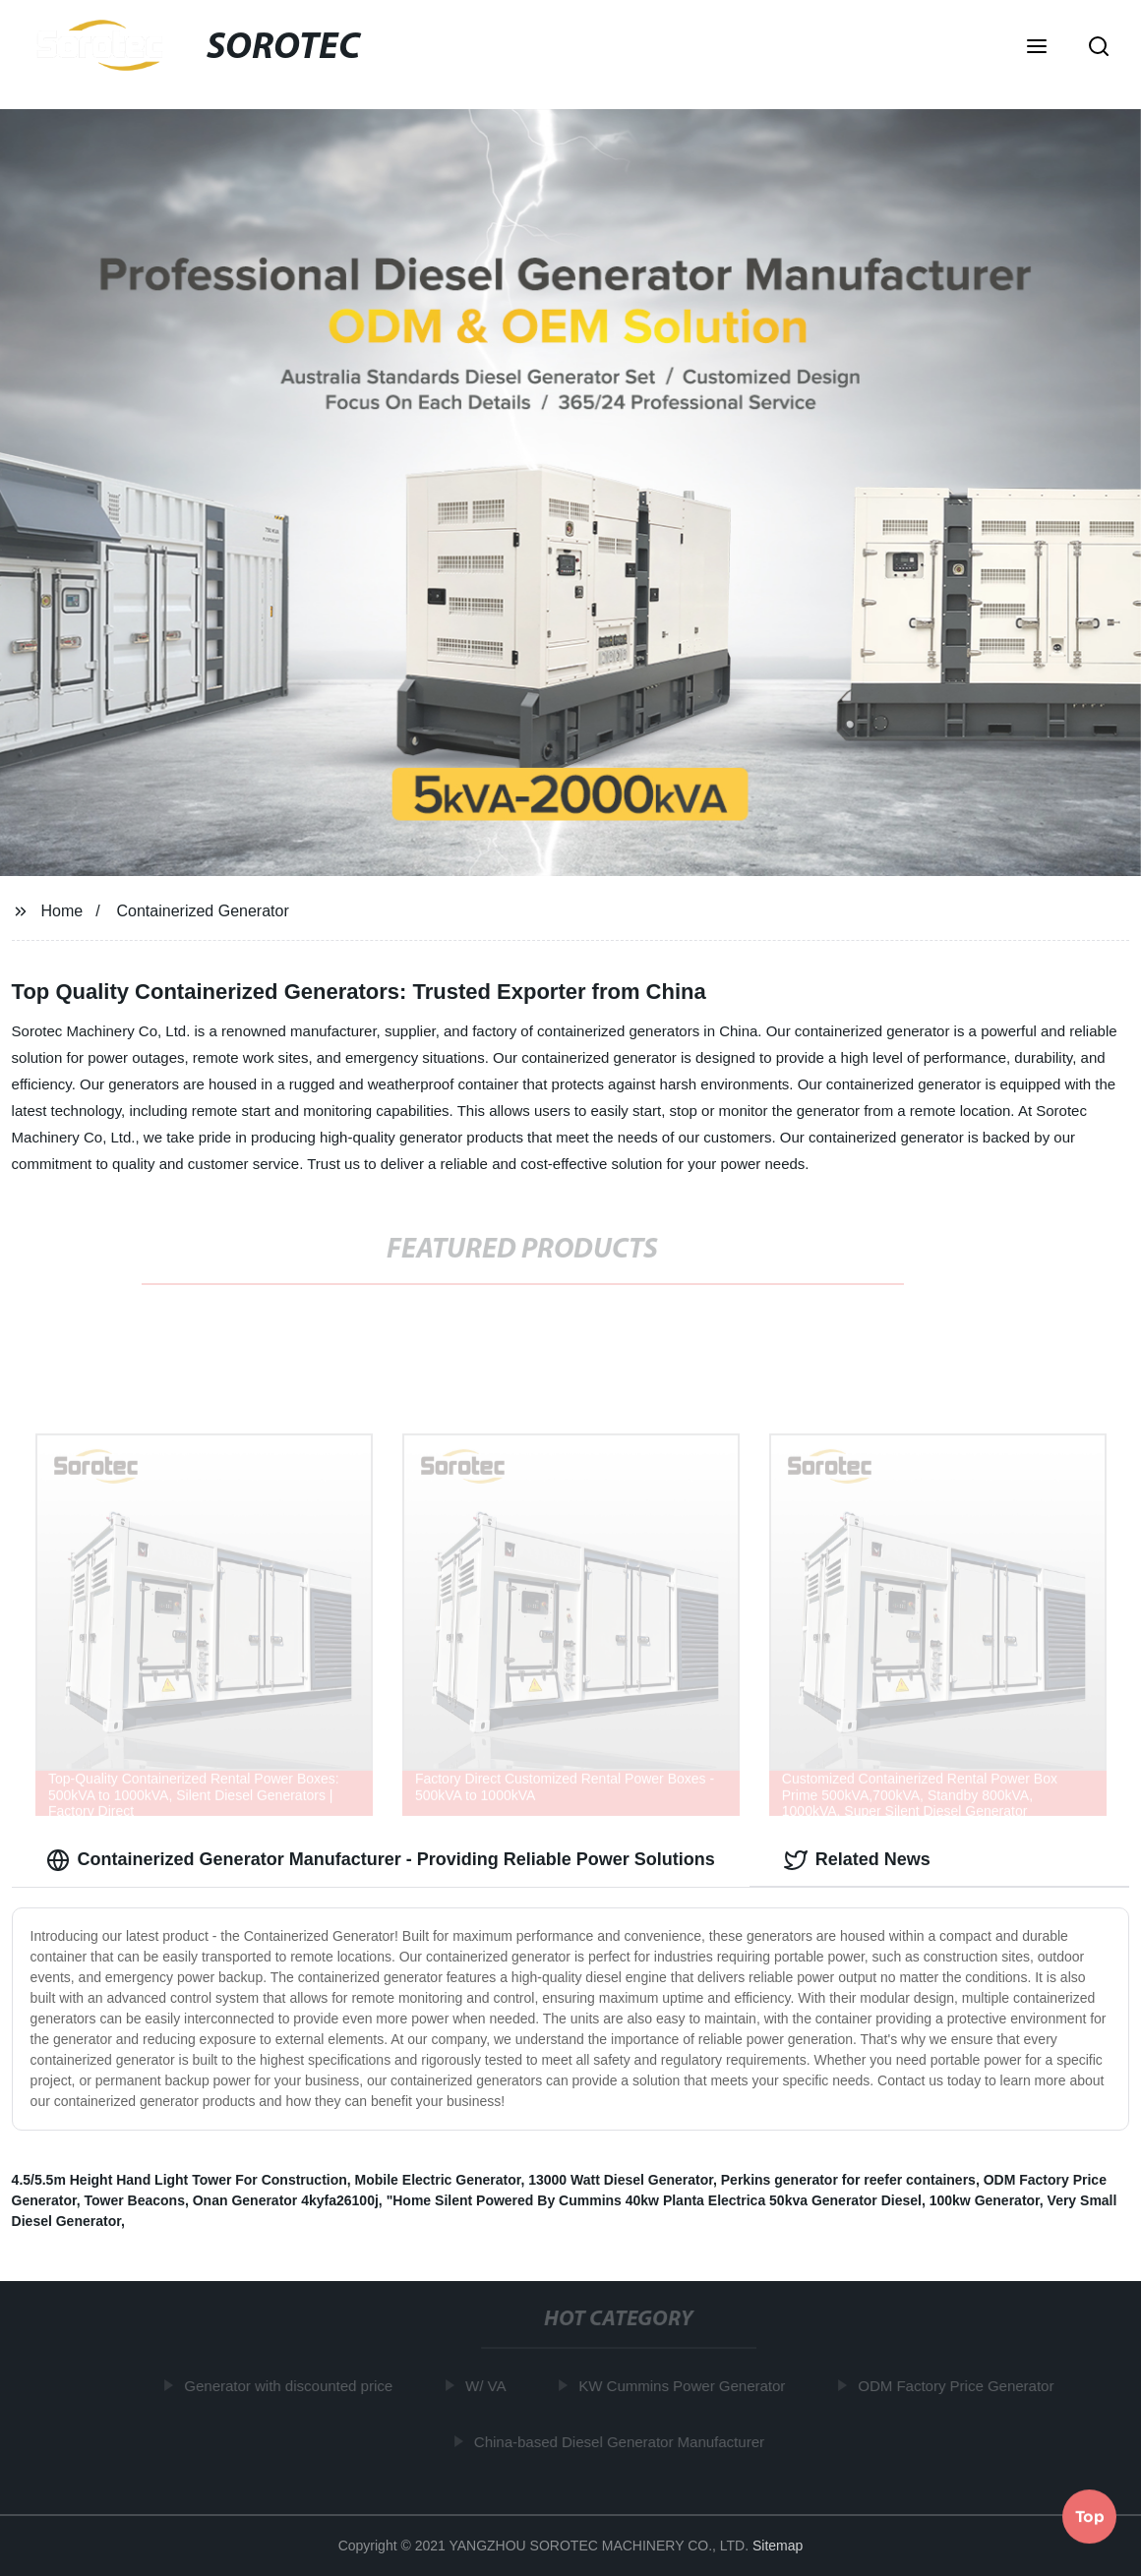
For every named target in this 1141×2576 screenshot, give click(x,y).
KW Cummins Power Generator (684, 2385)
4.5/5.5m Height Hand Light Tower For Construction (179, 2180)
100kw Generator (985, 2200)
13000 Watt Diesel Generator (620, 2180)
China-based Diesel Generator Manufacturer (621, 2441)
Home (61, 911)
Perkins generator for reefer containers (848, 2180)
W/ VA (487, 2385)
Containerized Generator (203, 911)
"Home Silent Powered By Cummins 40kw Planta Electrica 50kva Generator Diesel (654, 2200)
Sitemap (777, 2545)
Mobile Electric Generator (438, 2180)
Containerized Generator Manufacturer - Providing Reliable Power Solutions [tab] (380, 1860)
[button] (1036, 48)
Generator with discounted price (291, 2385)
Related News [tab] (857, 1860)
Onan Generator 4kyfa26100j (286, 2200)
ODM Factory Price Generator (958, 2385)
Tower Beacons (135, 2200)
